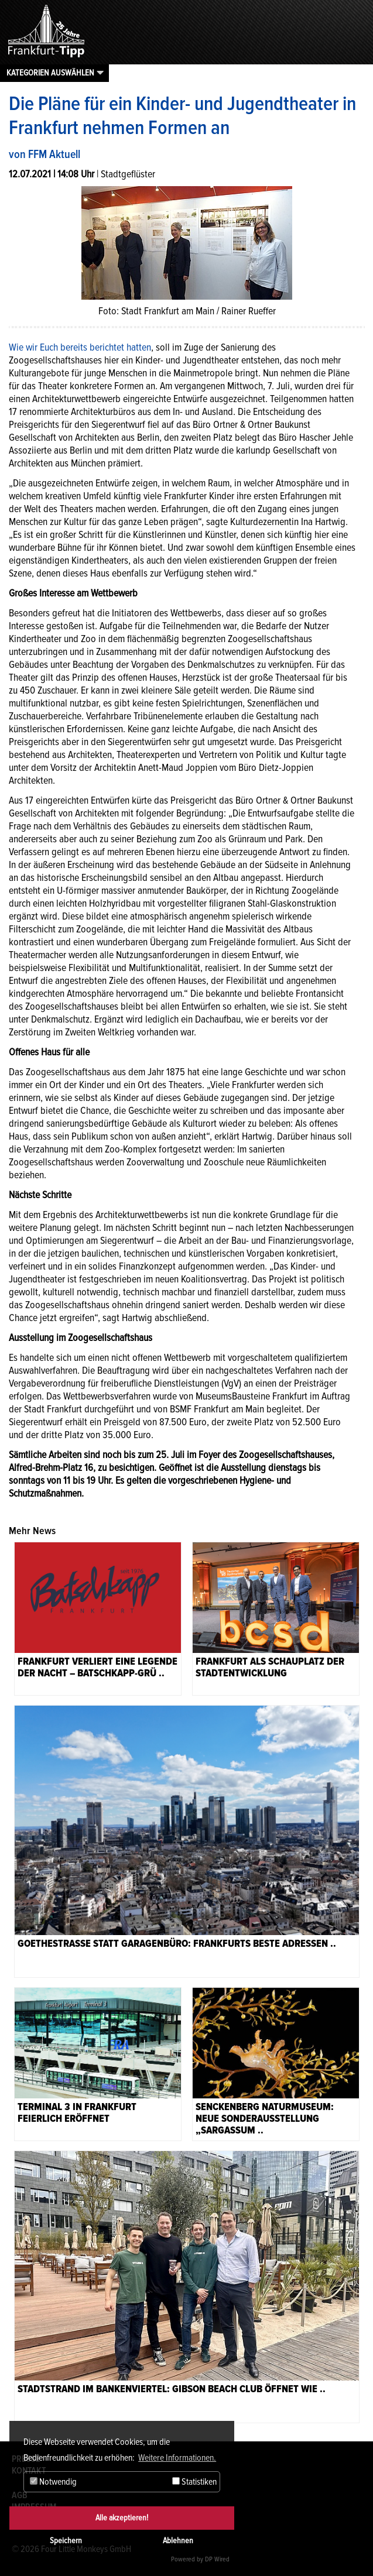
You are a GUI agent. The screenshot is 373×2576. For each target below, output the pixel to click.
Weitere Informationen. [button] (177, 2458)
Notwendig (53, 2482)
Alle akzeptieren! (121, 2518)
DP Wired (217, 2559)
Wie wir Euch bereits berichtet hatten (80, 347)
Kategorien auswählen (50, 72)
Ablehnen (178, 2541)
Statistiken (194, 2482)
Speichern (66, 2541)
